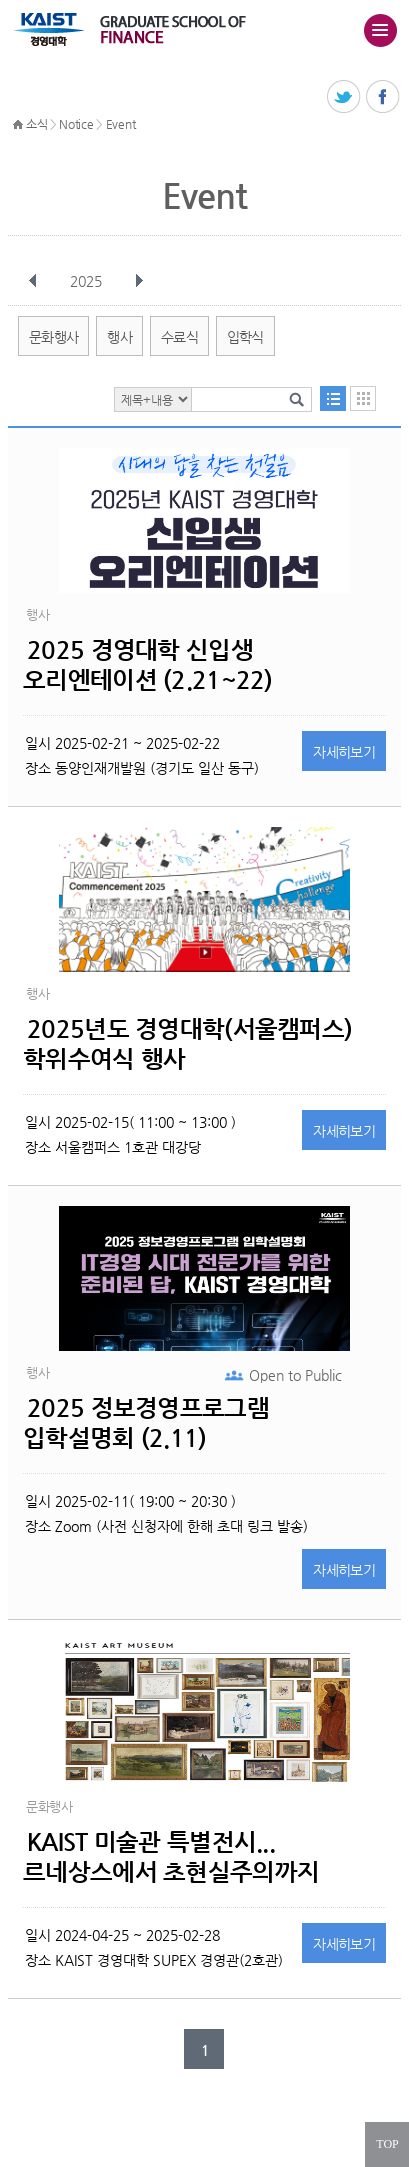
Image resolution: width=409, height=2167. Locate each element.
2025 (88, 281)
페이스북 (383, 97)
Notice (76, 124)
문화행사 (53, 337)
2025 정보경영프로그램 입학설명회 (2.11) (146, 1423)
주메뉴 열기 (380, 30)
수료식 (179, 337)
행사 (119, 337)
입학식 (245, 337)
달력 (363, 398)
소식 (36, 124)
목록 (333, 398)
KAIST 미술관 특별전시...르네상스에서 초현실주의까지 (171, 1857)
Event (121, 124)
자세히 (344, 752)
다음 (139, 281)
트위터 (344, 97)
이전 (33, 281)
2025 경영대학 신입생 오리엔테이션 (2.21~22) (147, 665)
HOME (18, 125)
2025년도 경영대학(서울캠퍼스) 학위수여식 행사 (187, 1044)
